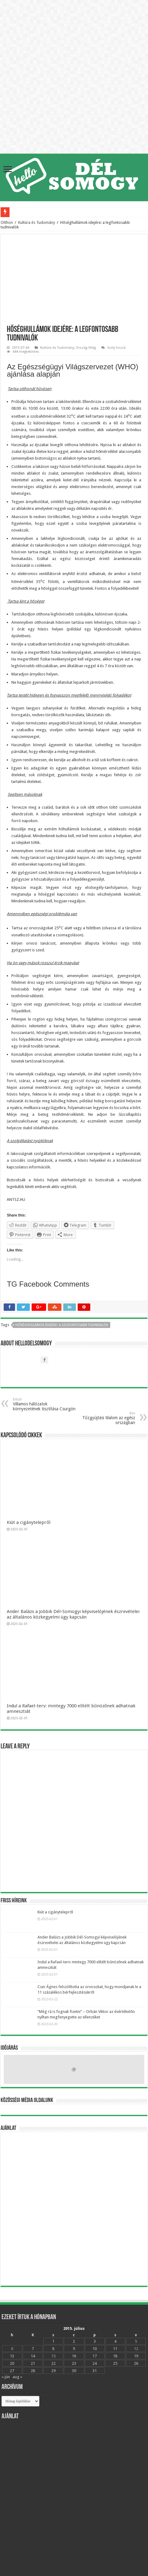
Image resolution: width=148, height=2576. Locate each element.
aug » (17, 2377)
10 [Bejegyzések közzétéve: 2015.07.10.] (94, 2348)
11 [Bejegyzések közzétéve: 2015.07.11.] (115, 2348)
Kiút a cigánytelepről (28, 1522)
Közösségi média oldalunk (27, 2100)
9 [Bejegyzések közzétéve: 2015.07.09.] (74, 2348)
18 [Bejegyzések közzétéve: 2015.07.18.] (115, 2356)
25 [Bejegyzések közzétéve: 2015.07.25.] (115, 2363)
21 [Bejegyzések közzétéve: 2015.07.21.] (33, 2363)
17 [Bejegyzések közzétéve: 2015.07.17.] (94, 2356)
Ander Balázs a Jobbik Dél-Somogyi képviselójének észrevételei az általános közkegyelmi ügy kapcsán (73, 1614)
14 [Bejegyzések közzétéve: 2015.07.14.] (33, 2356)
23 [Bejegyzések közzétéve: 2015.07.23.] (74, 2363)
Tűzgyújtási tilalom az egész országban (103, 1418)
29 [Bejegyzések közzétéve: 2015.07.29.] (53, 2370)
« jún (6, 2377)
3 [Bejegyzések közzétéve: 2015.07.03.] (95, 2341)
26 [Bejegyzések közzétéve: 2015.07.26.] (136, 2363)
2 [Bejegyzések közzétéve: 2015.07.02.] (74, 2341)
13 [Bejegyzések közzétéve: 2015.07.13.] (12, 2356)
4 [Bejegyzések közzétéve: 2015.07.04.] (115, 2341)
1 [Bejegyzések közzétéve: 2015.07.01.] (53, 2341)
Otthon (7, 222)
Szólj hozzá (116, 348)
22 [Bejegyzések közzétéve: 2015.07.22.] (53, 2363)
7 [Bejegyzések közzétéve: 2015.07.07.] (33, 2348)
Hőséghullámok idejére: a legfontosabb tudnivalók (61, 1325)
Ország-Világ (86, 348)
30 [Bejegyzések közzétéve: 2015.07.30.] (74, 2370)
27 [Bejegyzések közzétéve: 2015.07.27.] (12, 2370)
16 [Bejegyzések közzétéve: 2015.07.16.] (74, 2356)
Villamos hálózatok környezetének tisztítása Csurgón (44, 1404)
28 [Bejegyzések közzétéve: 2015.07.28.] (33, 2370)
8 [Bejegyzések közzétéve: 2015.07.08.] (53, 2348)
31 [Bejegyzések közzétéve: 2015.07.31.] (94, 2370)
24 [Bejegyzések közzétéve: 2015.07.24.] (94, 2363)
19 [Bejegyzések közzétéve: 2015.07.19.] (136, 2356)
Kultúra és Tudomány (36, 222)
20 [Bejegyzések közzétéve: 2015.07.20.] (12, 2363)
